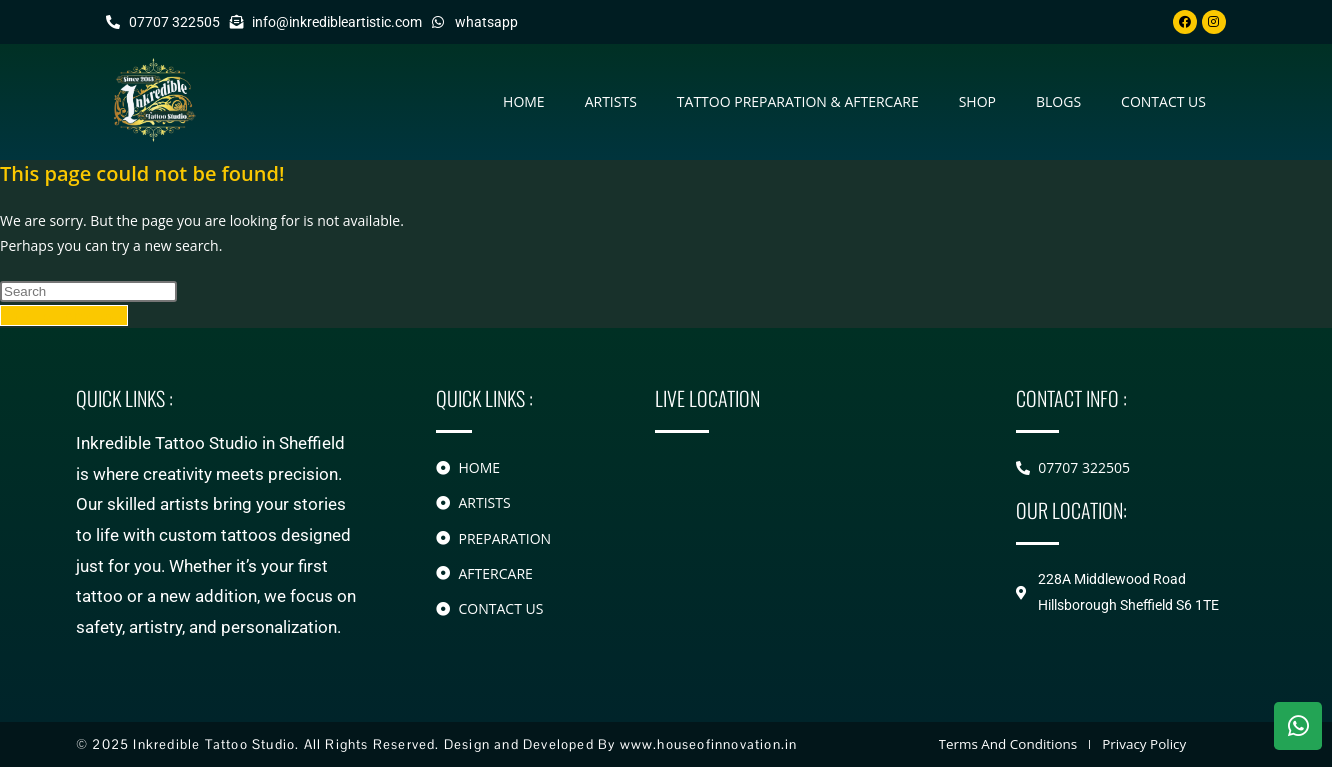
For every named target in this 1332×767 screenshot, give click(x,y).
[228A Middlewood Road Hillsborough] (805, 541)
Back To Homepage (64, 316)
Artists (611, 102)
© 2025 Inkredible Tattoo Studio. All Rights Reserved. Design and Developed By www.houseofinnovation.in (432, 744)
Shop (977, 102)
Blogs (1058, 102)
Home (524, 102)
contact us (1163, 102)
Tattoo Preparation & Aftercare (798, 102)
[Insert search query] (88, 292)
